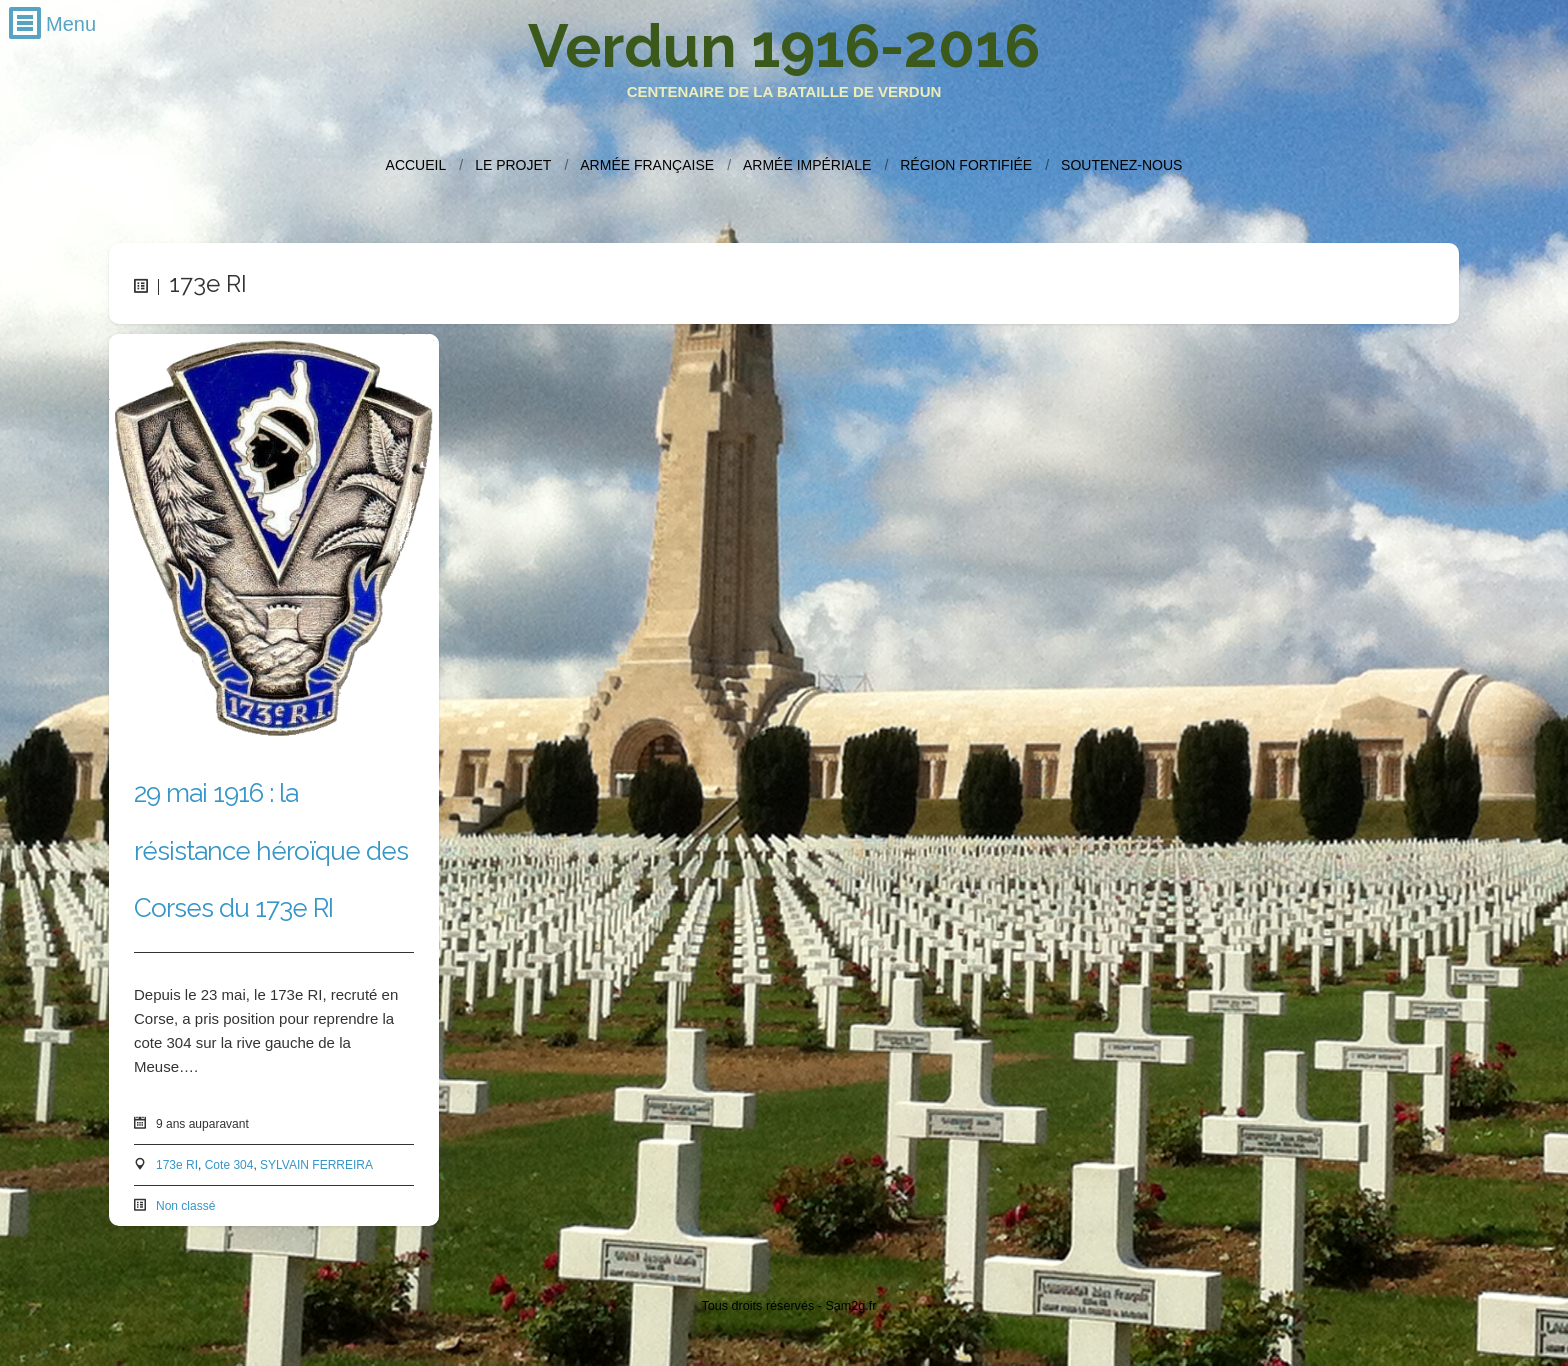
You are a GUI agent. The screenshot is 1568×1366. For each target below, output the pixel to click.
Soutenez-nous (1121, 165)
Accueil (416, 165)
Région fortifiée (966, 165)
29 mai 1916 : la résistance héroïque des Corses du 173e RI (271, 850)
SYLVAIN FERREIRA (316, 1165)
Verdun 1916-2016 (784, 46)
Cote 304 (229, 1165)
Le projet (513, 165)
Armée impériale (807, 165)
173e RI (177, 1165)
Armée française (647, 165)
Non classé (185, 1206)
